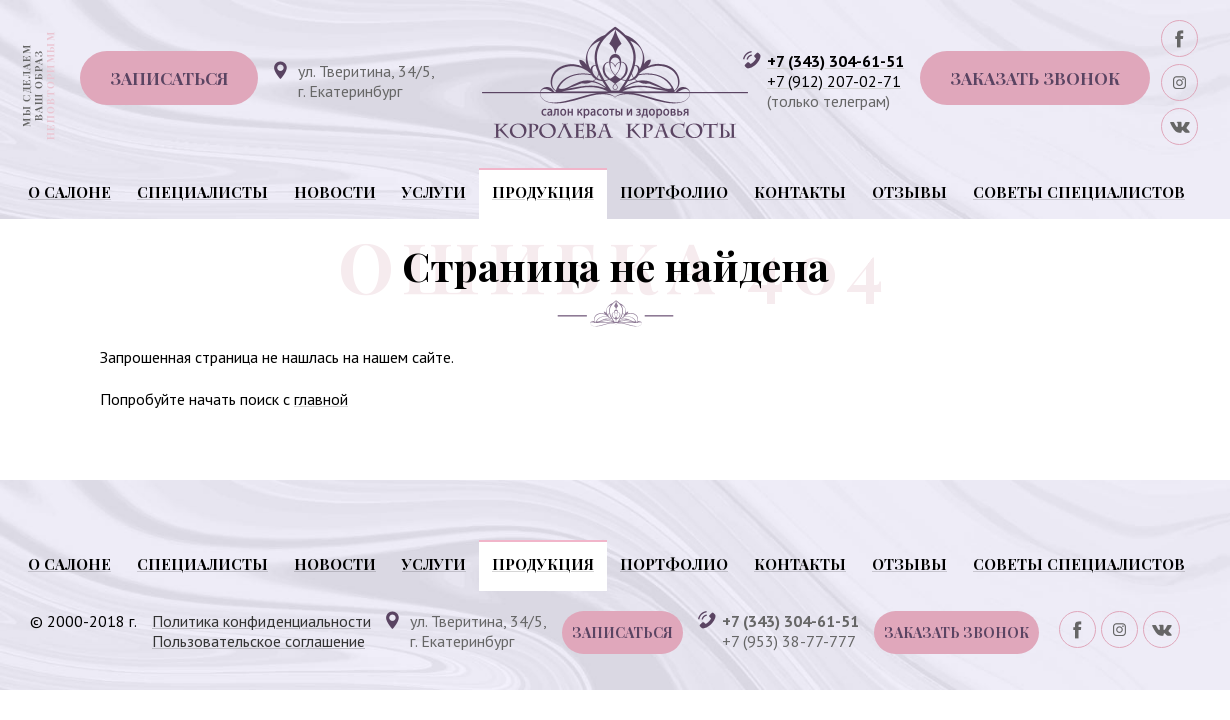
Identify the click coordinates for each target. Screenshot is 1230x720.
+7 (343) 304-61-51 (835, 61)
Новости (335, 192)
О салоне (69, 192)
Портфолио (674, 192)
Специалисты (202, 192)
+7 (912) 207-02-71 (834, 81)
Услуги (434, 192)
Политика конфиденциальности (261, 621)
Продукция (543, 192)
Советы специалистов (1079, 192)
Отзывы (909, 192)
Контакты (800, 192)
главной (321, 399)
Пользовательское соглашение (258, 641)
